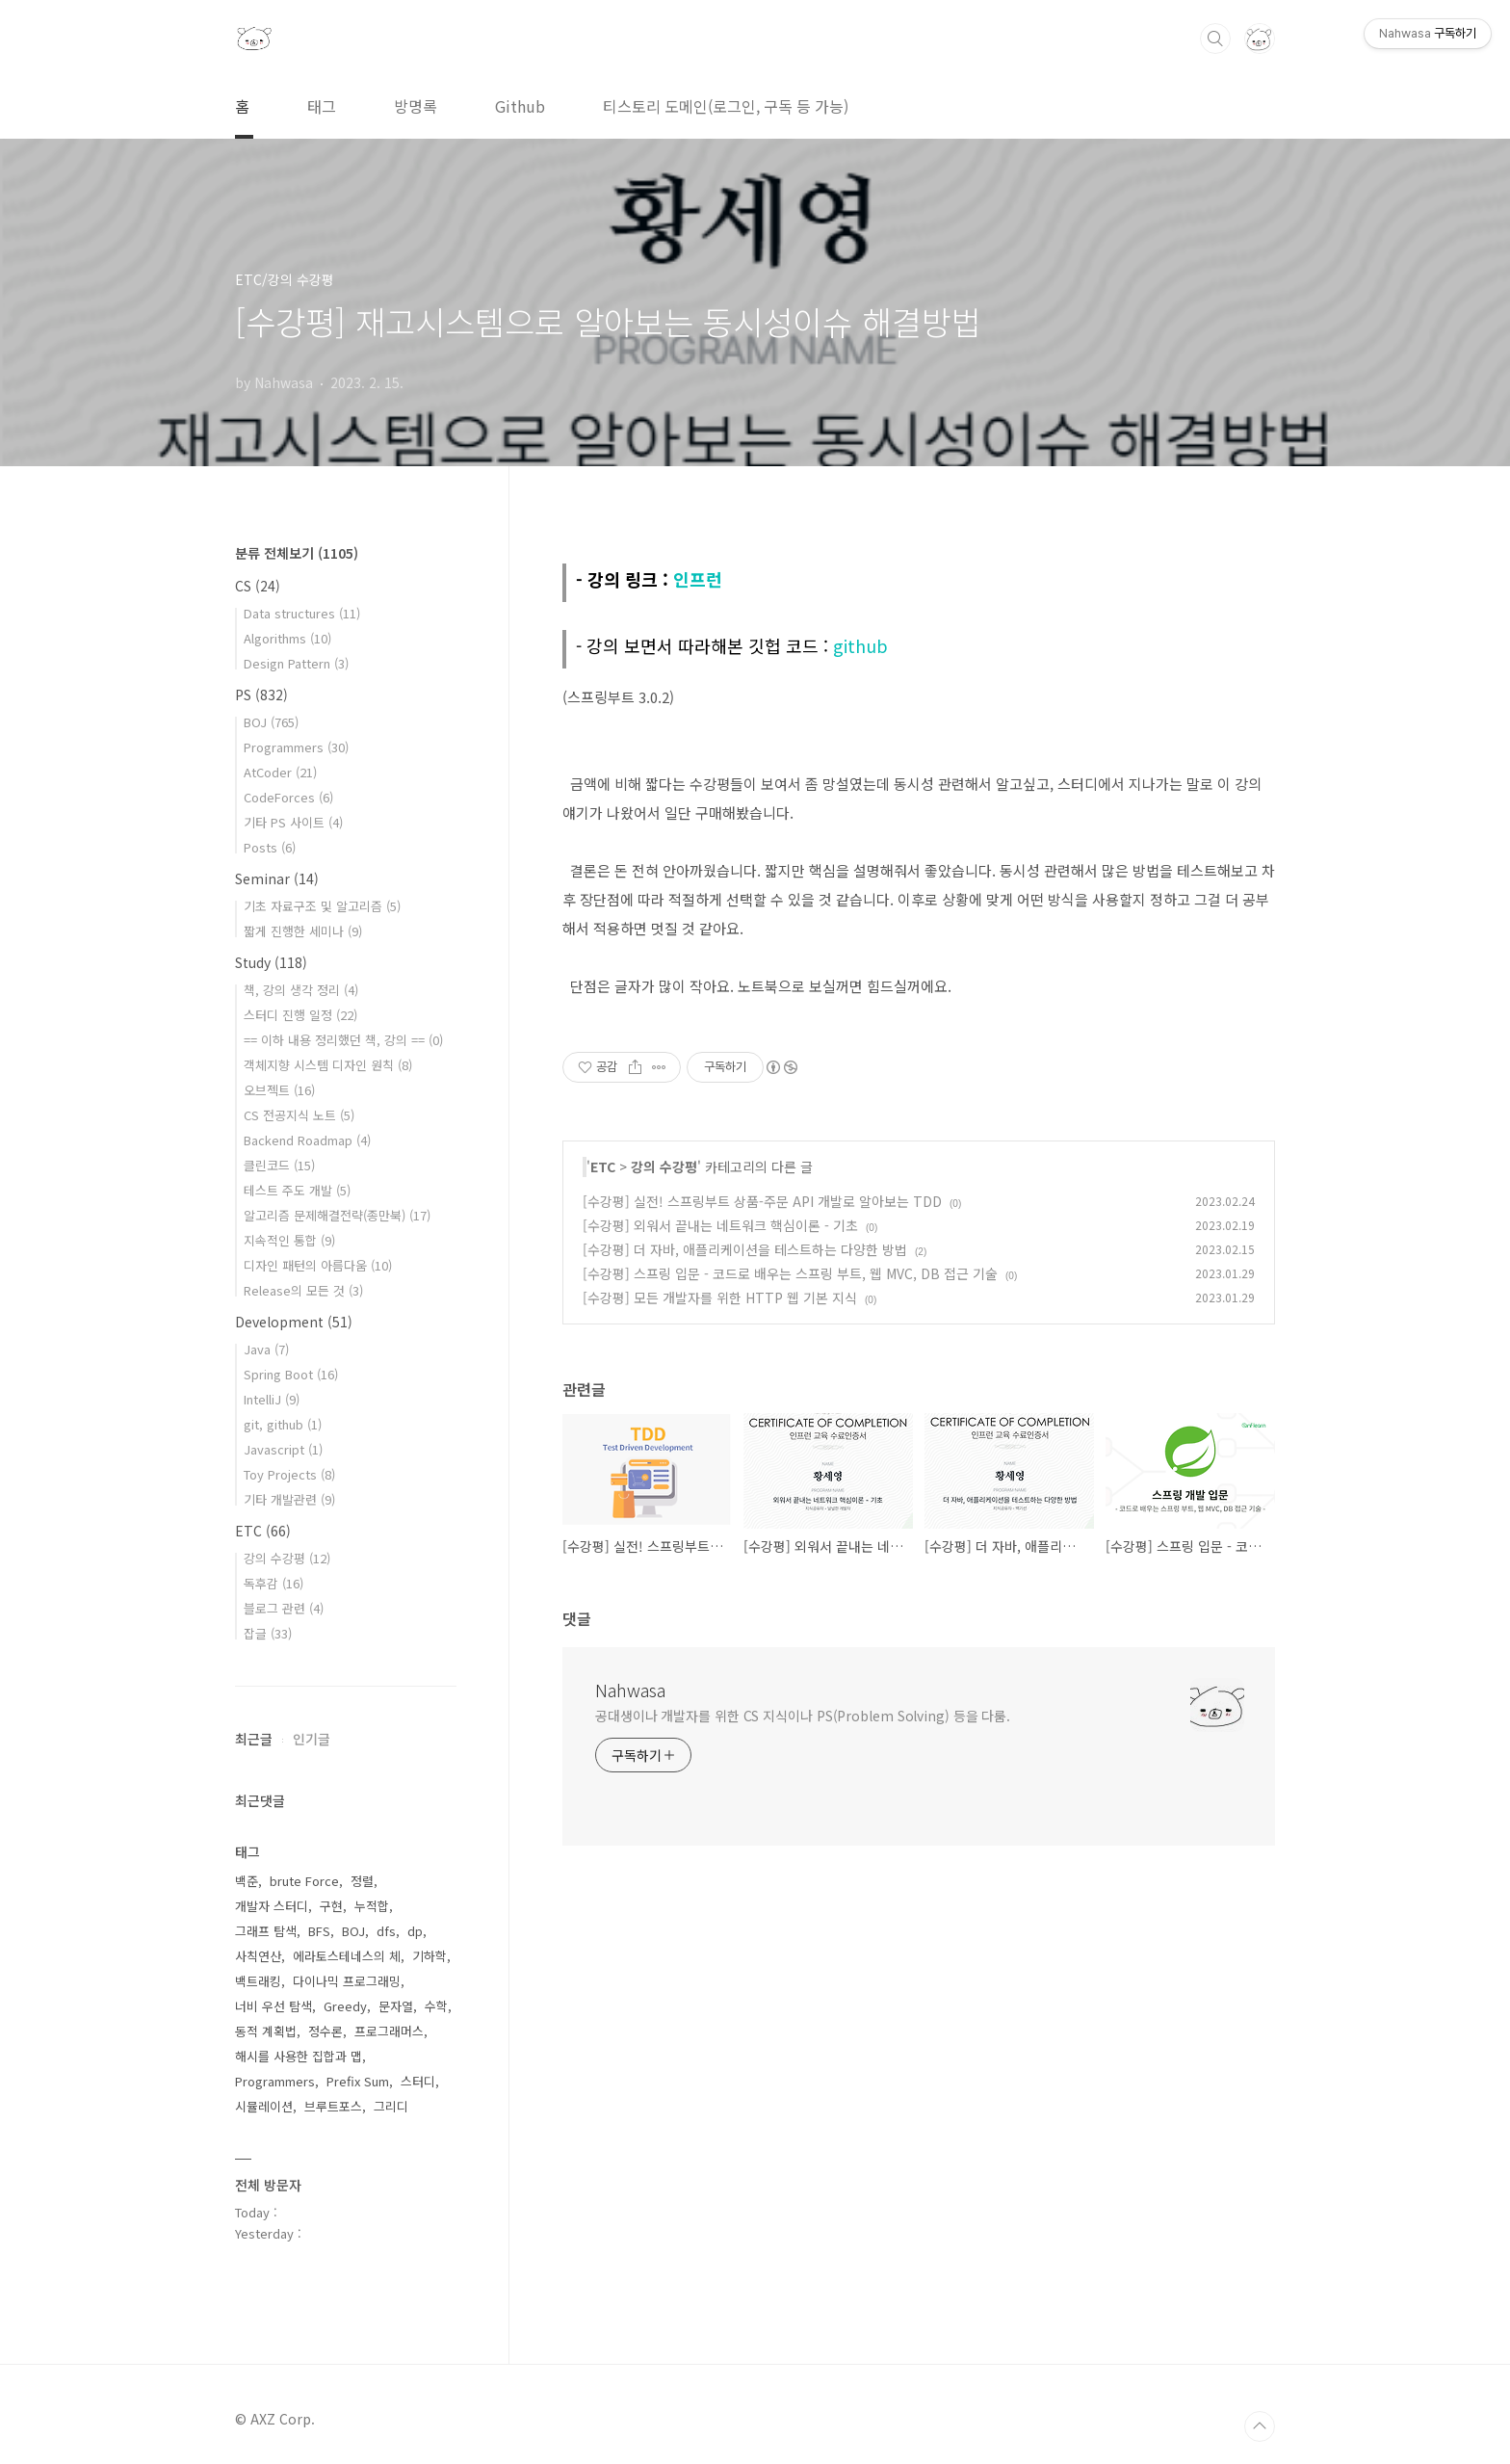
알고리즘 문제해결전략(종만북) (337, 1215)
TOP (1259, 2426)
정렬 (362, 1881)
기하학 (429, 1956)
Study (271, 962)
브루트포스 (333, 2106)
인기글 (311, 1738)
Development (293, 1321)
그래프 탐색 (266, 1931)
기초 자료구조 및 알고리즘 (322, 906)
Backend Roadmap (307, 1140)
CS (257, 585)
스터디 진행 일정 (300, 1015)
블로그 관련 (284, 1608)
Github (520, 106)
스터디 (418, 2081)
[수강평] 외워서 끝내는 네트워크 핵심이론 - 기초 (720, 1225)
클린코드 (279, 1165)
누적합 (371, 1906)
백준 (246, 1881)
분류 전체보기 (296, 553)
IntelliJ (271, 1399)
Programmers (296, 747)
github (860, 645)
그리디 (391, 2106)
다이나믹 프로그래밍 (347, 1981)
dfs (386, 1931)
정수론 (325, 2031)
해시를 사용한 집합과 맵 (298, 2056)
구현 (331, 1906)
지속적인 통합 (289, 1240)
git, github (283, 1424)
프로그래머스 (389, 2031)
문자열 (395, 2006)
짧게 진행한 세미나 (303, 931)
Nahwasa (630, 1689)
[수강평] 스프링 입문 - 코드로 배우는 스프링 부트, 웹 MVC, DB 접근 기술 (790, 1273)
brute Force (304, 1881)
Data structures (302, 613)
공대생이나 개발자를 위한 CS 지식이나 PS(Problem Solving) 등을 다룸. (802, 1715)
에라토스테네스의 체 (347, 1956)
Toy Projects (289, 1474)
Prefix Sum (357, 2081)
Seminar (277, 878)
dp (415, 1931)
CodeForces (288, 797)
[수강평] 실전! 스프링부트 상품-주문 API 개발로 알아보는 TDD (762, 1201)
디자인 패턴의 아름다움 (318, 1265)
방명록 (415, 106)
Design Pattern (296, 663)
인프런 (697, 578)
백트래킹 (258, 1981)
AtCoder (280, 772)
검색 (1215, 38)
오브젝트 (279, 1090)
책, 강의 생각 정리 (301, 990)
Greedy (345, 2006)
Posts (270, 847)
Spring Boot (291, 1374)
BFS (319, 1931)
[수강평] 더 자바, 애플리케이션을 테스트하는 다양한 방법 (745, 1249)
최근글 (254, 1738)
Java (266, 1349)
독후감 (273, 1583)
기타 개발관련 (289, 1499)
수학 (436, 2006)
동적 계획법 (266, 2031)
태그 (321, 106)
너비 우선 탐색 (273, 2006)
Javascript (283, 1449)
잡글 (268, 1633)
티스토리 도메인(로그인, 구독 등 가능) (725, 106)
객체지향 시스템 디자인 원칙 (328, 1065)
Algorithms (287, 638)
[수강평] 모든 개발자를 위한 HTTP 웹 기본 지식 (720, 1297)
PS (261, 694)
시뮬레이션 (264, 2106)
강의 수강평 (664, 1166)
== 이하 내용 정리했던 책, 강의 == (343, 1040)
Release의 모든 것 (303, 1290)
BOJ (271, 722)
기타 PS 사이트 (293, 822)
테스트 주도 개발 (297, 1190)
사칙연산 (258, 1956)
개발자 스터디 (271, 1906)
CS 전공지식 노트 (299, 1115)
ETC (602, 1166)
